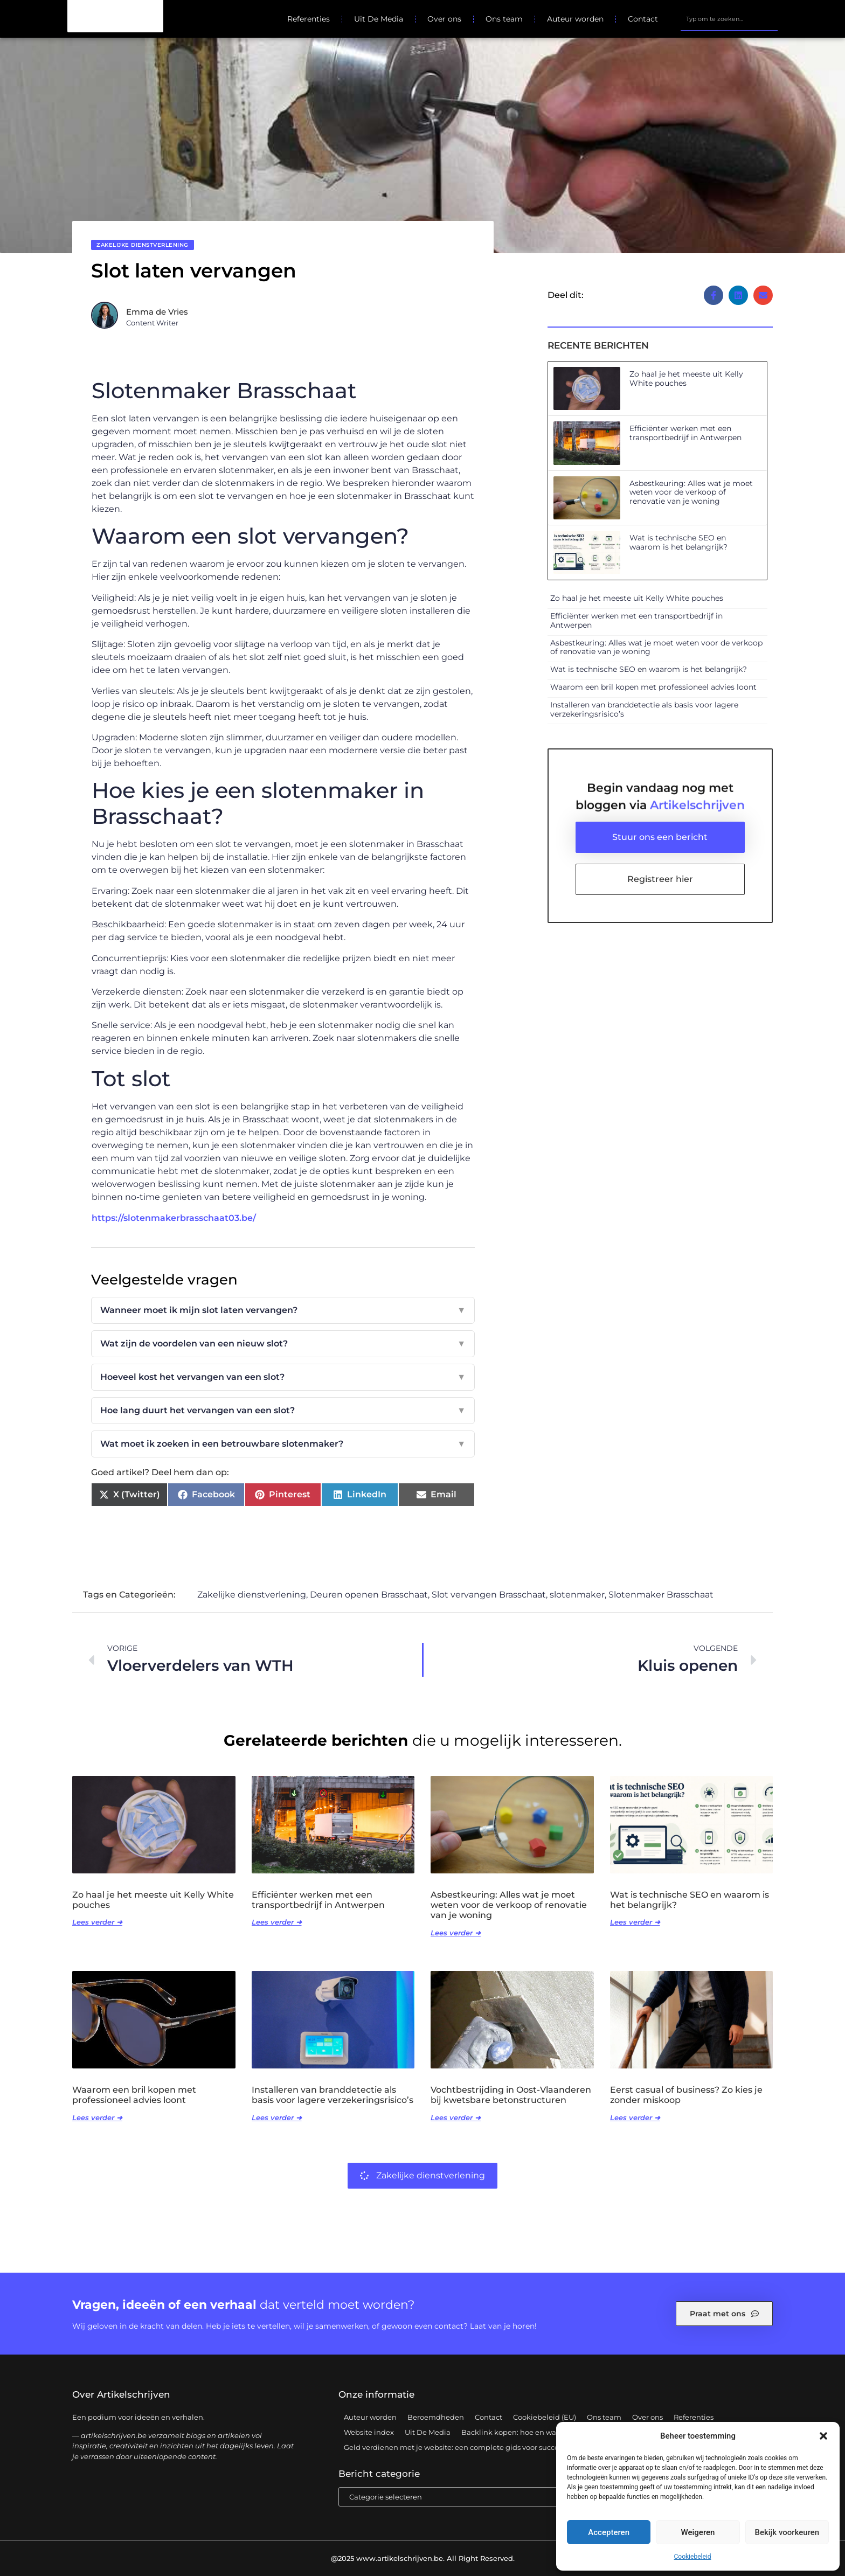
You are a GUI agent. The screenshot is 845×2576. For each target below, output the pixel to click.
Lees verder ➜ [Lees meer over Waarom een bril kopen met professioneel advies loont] (97, 2117)
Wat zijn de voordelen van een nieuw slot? (283, 1343)
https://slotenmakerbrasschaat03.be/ (174, 1218)
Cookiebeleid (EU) (544, 2417)
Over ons (444, 19)
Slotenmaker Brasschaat (661, 1594)
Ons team (504, 19)
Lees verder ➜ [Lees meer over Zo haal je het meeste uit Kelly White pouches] (97, 1922)
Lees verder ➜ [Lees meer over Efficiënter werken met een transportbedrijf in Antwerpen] (277, 1922)
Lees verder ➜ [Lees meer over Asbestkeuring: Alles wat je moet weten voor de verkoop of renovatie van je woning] (456, 1932)
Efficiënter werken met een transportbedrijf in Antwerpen (685, 432)
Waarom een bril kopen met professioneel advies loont (653, 687)
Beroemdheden (435, 2417)
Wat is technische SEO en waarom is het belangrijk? (678, 542)
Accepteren (608, 2532)
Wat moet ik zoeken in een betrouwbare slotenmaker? (283, 1444)
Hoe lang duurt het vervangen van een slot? (283, 1410)
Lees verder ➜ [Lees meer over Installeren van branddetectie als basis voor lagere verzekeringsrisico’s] (277, 2117)
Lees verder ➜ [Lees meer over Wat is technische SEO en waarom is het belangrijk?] (635, 1922)
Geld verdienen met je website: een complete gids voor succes (453, 2447)
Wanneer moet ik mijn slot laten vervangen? (283, 1310)
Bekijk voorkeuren (786, 2532)
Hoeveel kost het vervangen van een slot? (283, 1377)
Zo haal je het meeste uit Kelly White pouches (686, 378)
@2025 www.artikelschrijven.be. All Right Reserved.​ (423, 2558)
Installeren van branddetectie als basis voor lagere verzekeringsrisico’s (644, 709)
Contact (643, 19)
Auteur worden (575, 19)
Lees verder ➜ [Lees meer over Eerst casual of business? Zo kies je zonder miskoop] (635, 2117)
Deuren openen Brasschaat (369, 1594)
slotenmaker (577, 1594)
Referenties (308, 19)
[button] (823, 2436)
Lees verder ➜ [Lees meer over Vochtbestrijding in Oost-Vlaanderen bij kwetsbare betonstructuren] (456, 2117)
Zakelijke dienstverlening (142, 244)
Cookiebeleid (692, 2556)
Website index (369, 2432)
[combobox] (729, 19)
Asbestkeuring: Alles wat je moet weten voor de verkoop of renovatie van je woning (691, 492)
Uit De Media (378, 19)
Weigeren (698, 2532)
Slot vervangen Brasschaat (489, 1594)
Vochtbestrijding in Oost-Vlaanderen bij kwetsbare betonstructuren (511, 2095)
